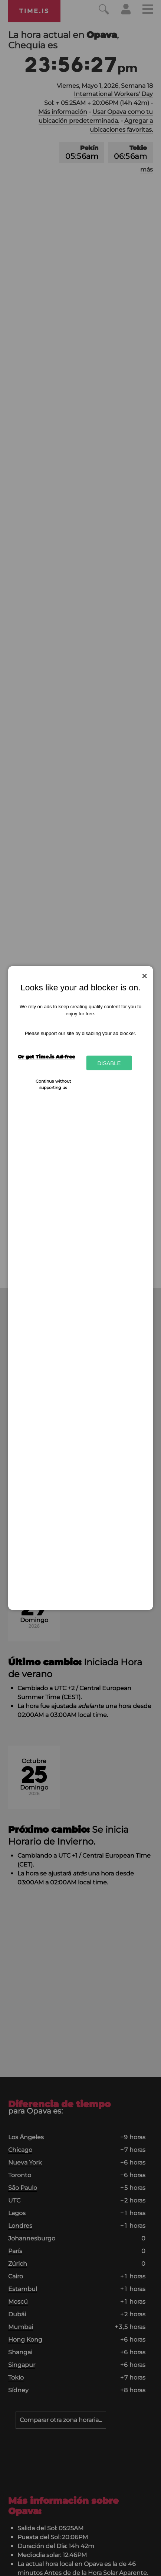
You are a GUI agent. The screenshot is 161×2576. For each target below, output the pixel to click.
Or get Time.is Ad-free (46, 1056)
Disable (109, 1063)
